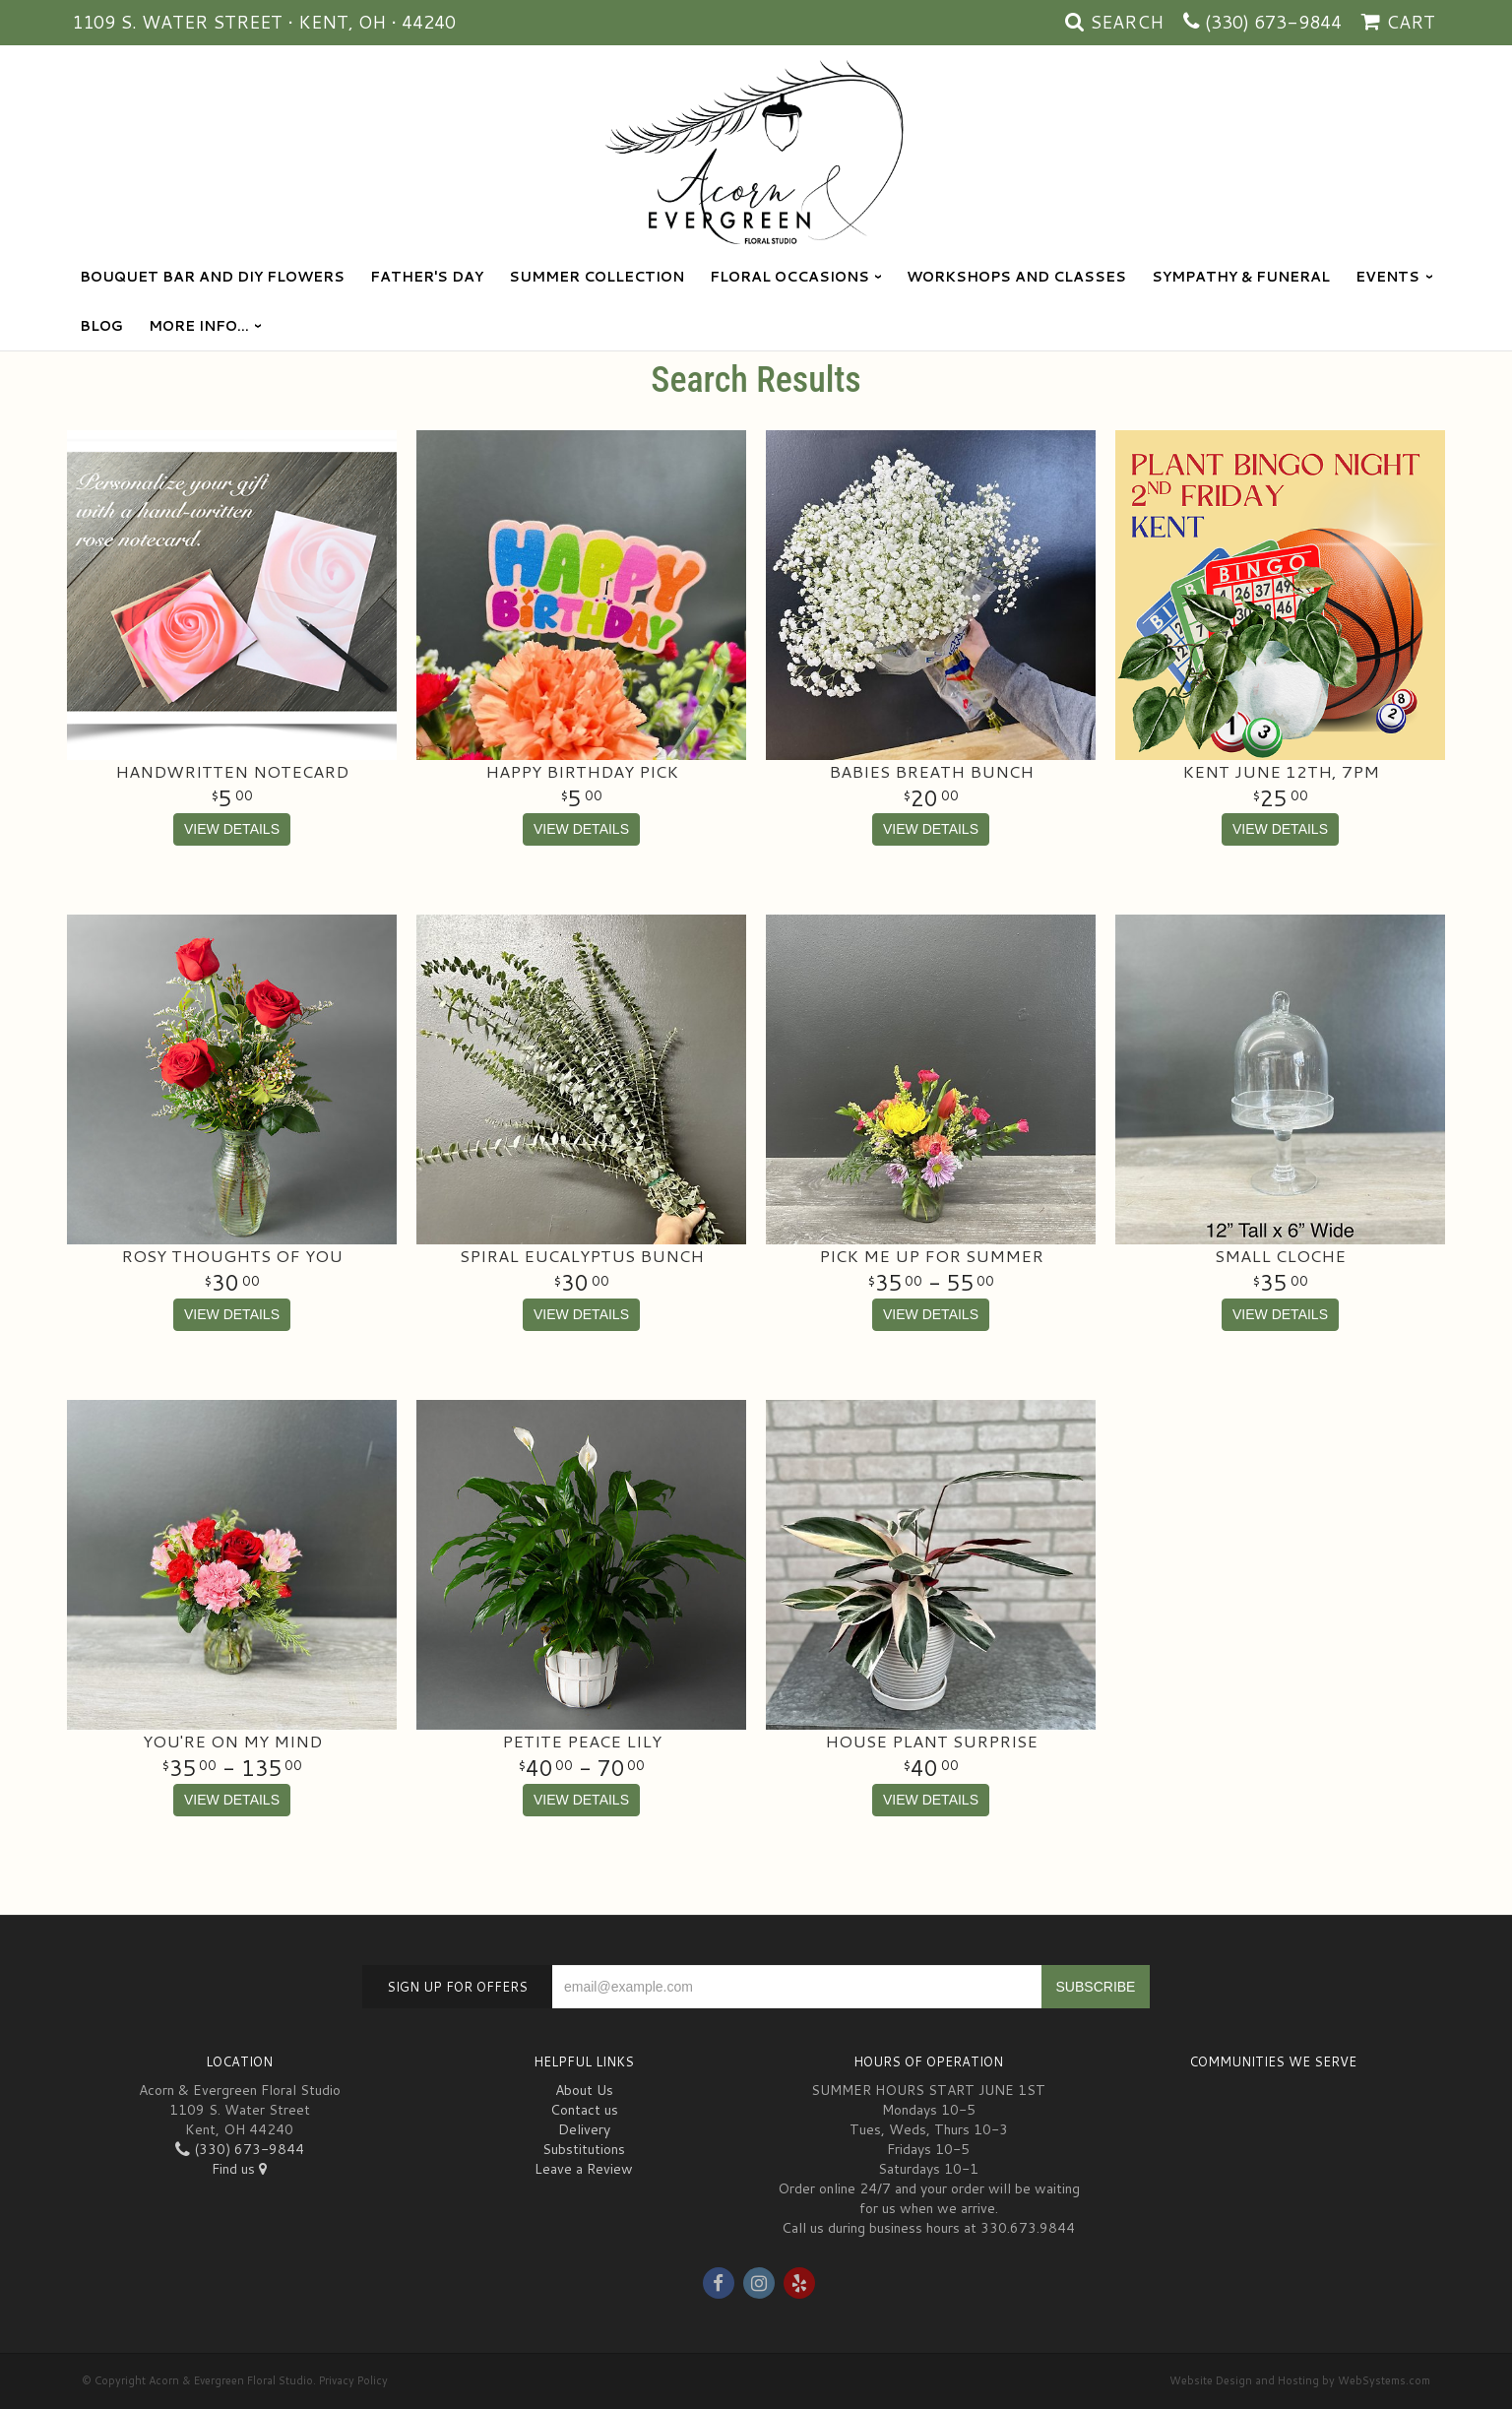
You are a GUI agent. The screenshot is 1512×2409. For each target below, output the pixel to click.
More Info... (199, 326)
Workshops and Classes (1016, 276)
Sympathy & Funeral (1241, 276)
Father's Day (426, 276)
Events (1387, 276)
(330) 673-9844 (1273, 21)
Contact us (584, 2110)
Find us (239, 2169)
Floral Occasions (789, 276)
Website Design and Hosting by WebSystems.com (1299, 2380)
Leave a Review (584, 2169)
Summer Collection (596, 276)
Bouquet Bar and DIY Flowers (212, 276)
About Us (584, 2090)
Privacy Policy (353, 2380)
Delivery (584, 2129)
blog (101, 326)
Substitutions (583, 2149)
